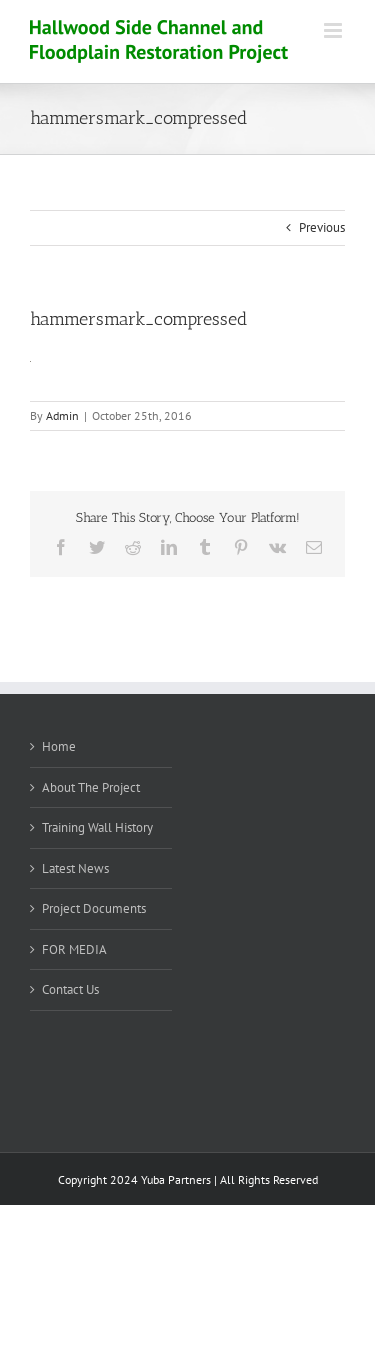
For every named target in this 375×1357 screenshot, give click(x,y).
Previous (322, 227)
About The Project (91, 787)
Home (59, 746)
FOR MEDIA (74, 949)
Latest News (75, 868)
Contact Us (70, 989)
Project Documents (94, 908)
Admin (62, 415)
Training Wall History (97, 827)
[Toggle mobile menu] (334, 30)
